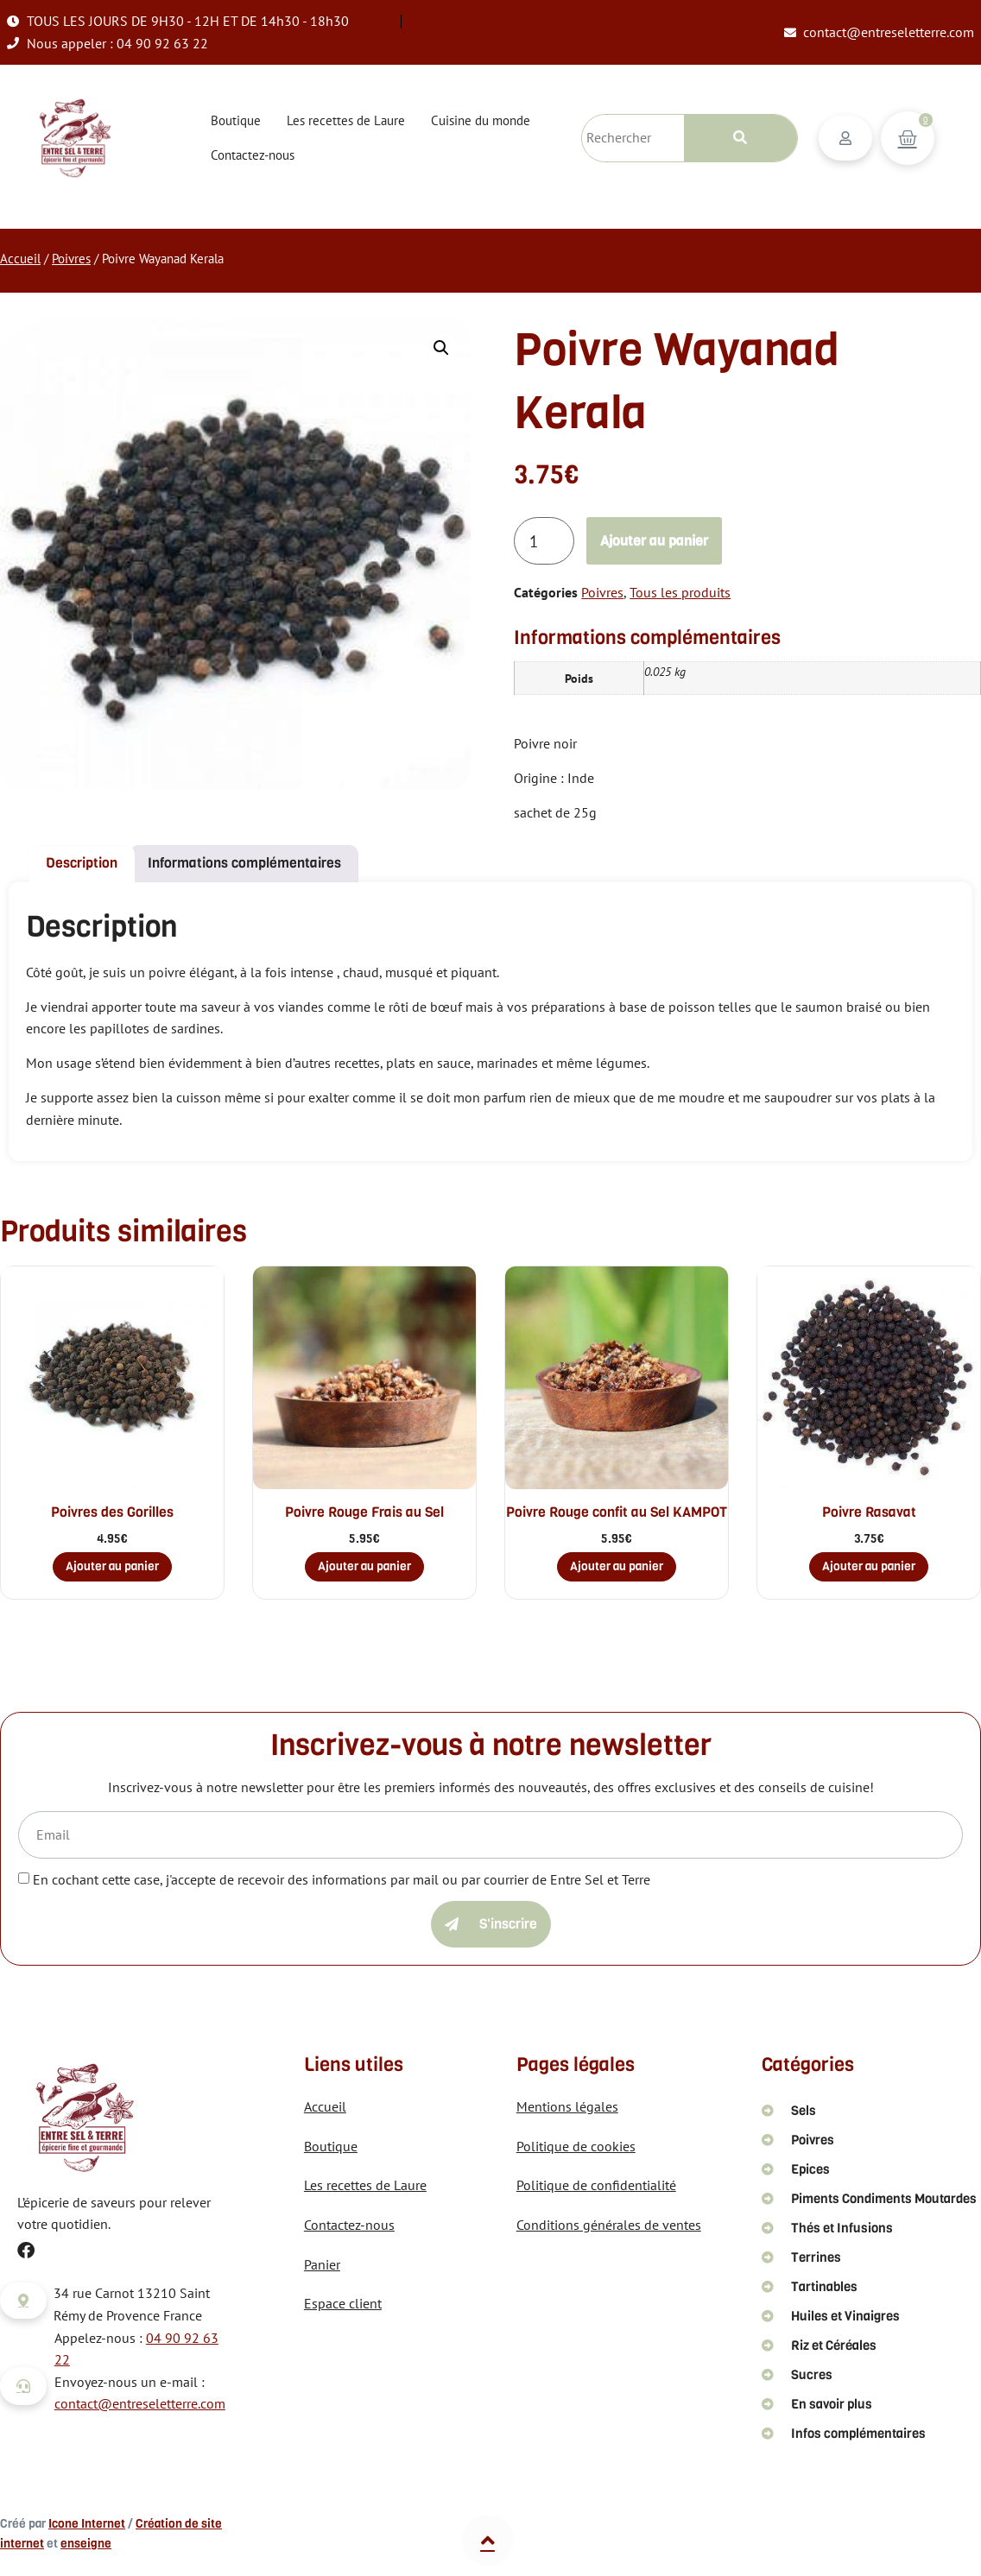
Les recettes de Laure (346, 120)
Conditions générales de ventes (608, 2224)
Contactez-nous (252, 155)
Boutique (236, 120)
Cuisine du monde (480, 120)
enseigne (85, 2543)
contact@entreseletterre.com (139, 2403)
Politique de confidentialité (596, 2185)
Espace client (343, 2303)
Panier (322, 2264)
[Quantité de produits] (544, 541)
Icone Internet (86, 2524)
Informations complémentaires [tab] (244, 863)
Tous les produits (680, 592)
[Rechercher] (740, 138)
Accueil (20, 258)
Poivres (71, 258)
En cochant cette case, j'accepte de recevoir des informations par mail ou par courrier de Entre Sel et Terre (341, 1879)
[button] (441, 347)
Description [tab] (81, 863)
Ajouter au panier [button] (112, 1566)
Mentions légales (567, 2106)
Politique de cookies (576, 2146)
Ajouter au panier (654, 541)
